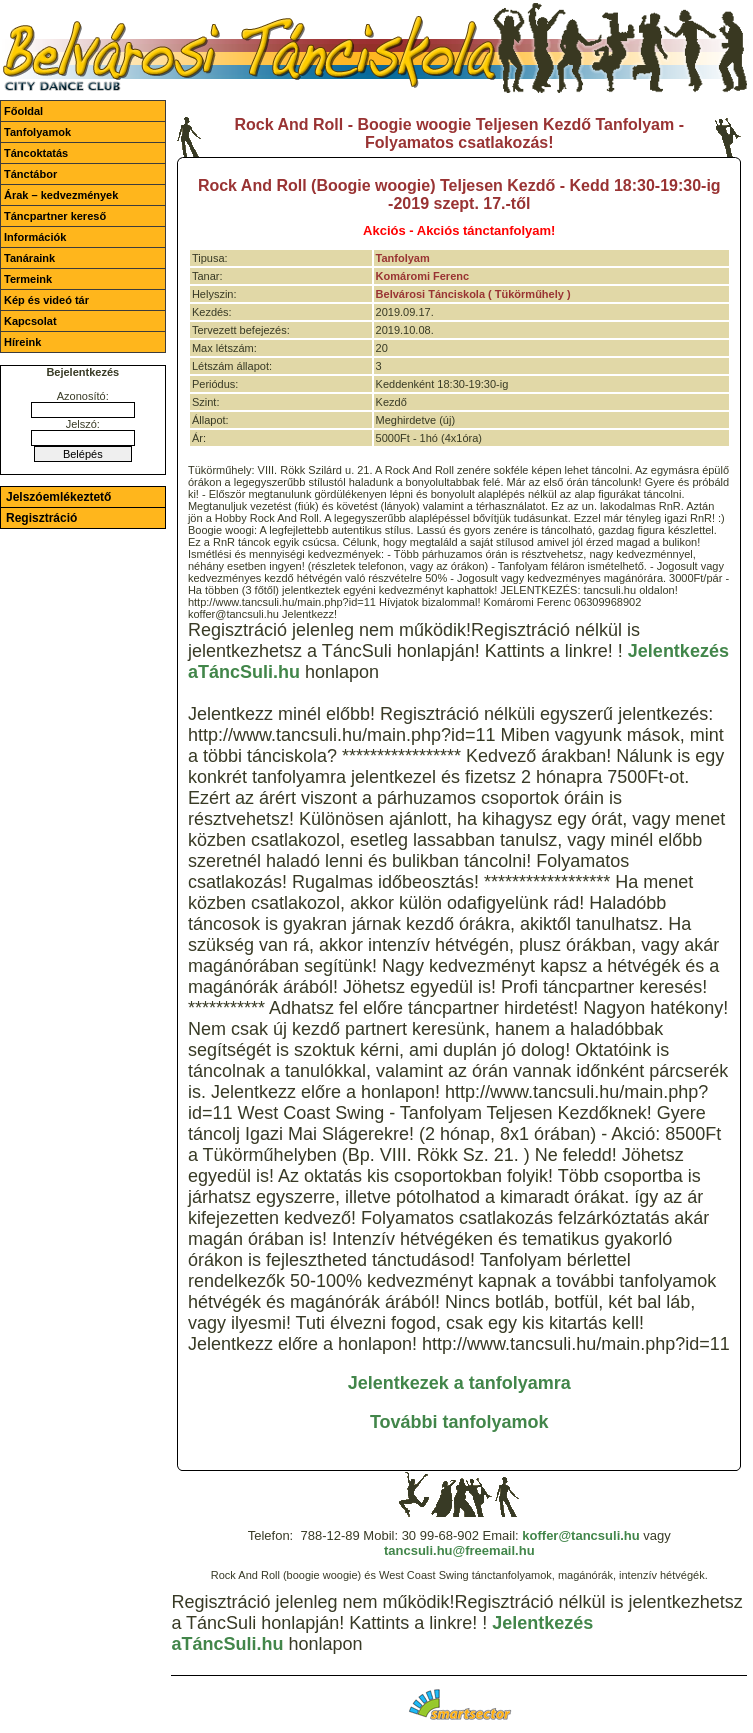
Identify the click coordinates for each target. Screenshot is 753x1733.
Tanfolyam (403, 258)
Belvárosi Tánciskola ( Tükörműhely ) (473, 294)
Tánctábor (30, 174)
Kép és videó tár (46, 300)
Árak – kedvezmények (61, 195)
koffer (540, 1535)
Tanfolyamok (37, 132)
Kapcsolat (30, 321)
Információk (35, 237)
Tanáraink (29, 258)
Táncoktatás (36, 153)
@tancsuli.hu (598, 1535)
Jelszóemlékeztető (58, 497)
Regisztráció (41, 518)
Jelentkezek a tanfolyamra (459, 1383)
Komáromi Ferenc (423, 276)
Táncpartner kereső (55, 216)
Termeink (28, 279)
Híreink (22, 342)
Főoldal (23, 111)
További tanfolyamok (459, 1422)
